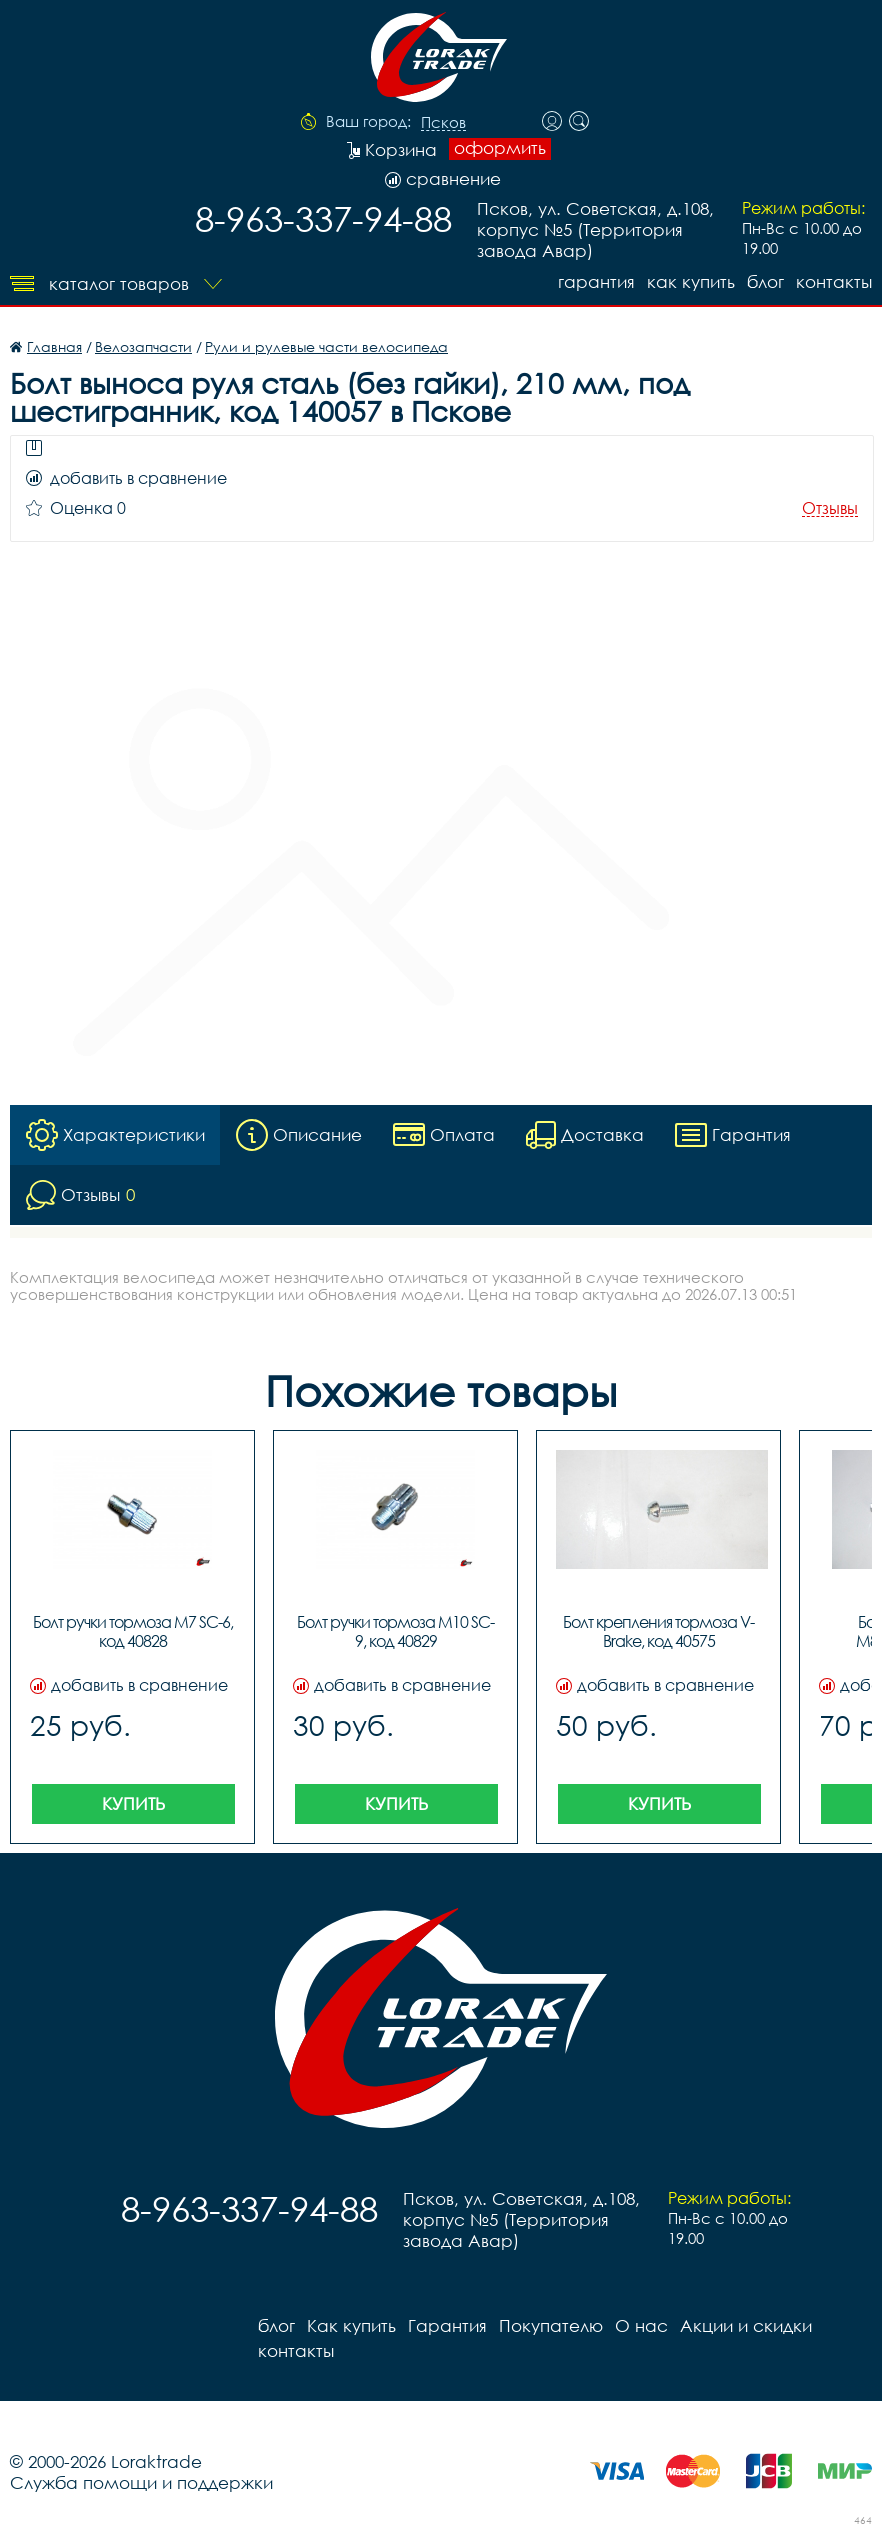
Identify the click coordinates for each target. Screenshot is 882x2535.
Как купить (691, 281)
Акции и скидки (746, 2325)
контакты (834, 281)
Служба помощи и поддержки (141, 2482)
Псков (443, 123)
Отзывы (830, 508)
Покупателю (551, 2325)
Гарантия (596, 281)
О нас (641, 2325)
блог (765, 281)
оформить (500, 148)
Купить (133, 1803)
